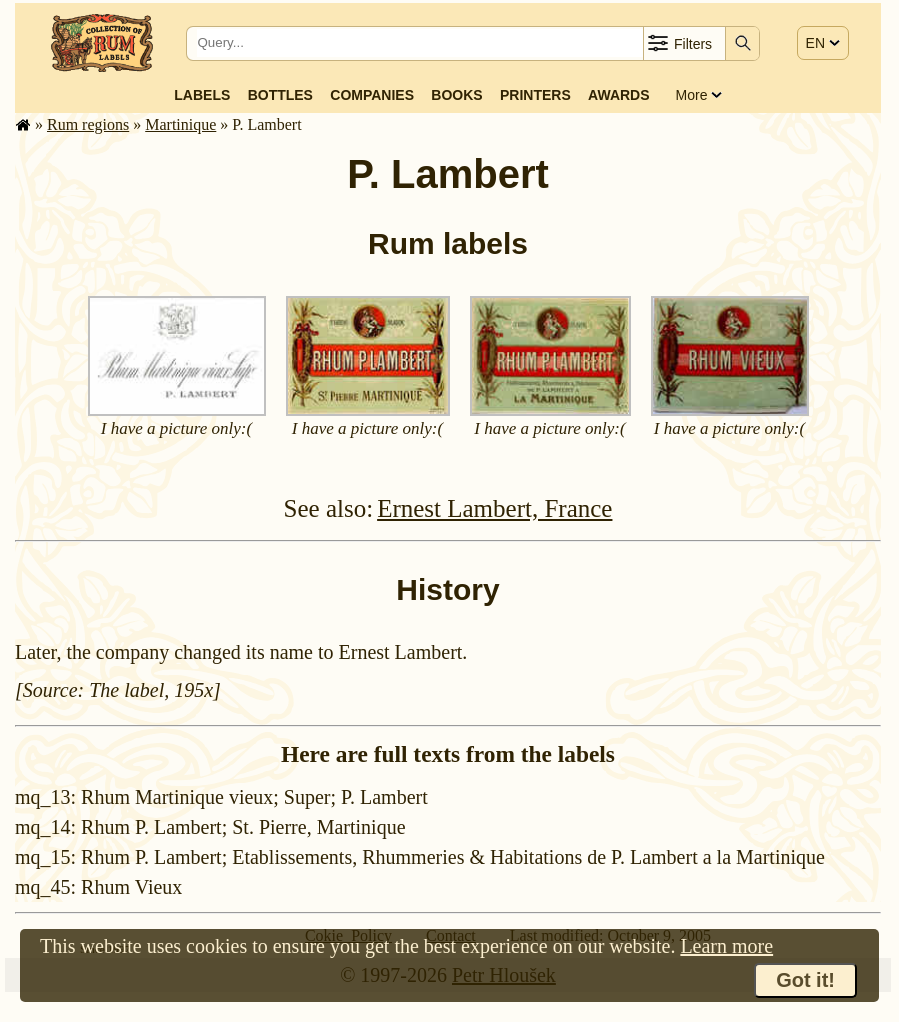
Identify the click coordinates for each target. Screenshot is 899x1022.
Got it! (805, 980)
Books (456, 95)
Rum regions (88, 124)
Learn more (726, 946)
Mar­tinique (180, 124)
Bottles (280, 95)
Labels (202, 95)
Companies (372, 95)
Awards (618, 95)
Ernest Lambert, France (494, 508)
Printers (535, 95)
